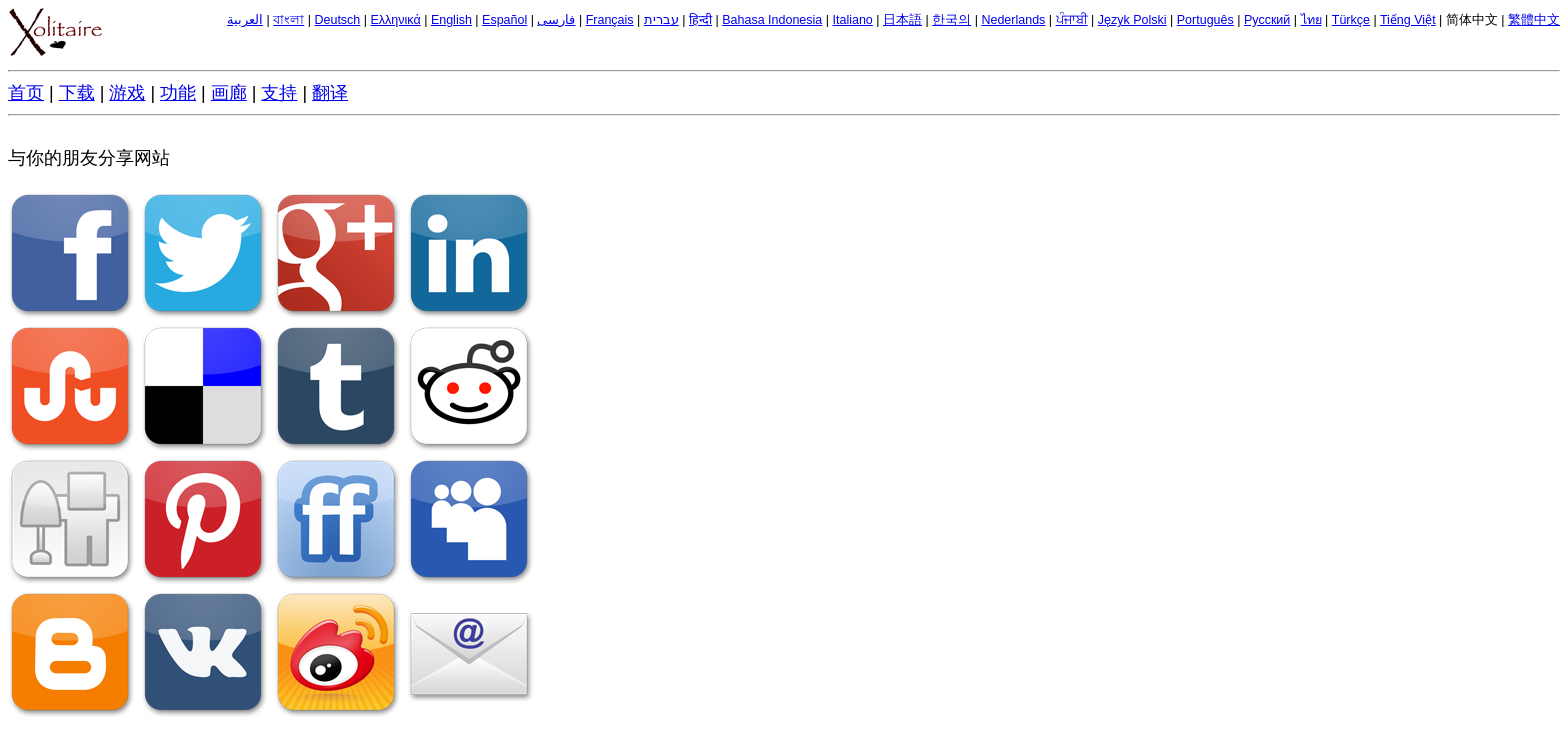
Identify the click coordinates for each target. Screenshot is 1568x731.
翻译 (330, 93)
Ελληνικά (396, 20)
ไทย (1311, 20)
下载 (77, 93)
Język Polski (1132, 20)
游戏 (127, 93)
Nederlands (1013, 20)
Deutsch (337, 20)
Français (610, 20)
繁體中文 (1534, 20)
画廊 (229, 93)
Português (1205, 20)
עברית (661, 20)
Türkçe (1351, 20)
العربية (245, 20)
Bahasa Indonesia (772, 20)
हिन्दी (700, 20)
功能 (178, 93)
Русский (1267, 20)
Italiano (853, 20)
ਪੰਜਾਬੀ (1072, 20)
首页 (26, 93)
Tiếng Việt (1408, 20)
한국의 (951, 20)
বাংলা (288, 20)
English (451, 20)
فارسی (556, 20)
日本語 (902, 20)
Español (504, 20)
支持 (279, 93)
